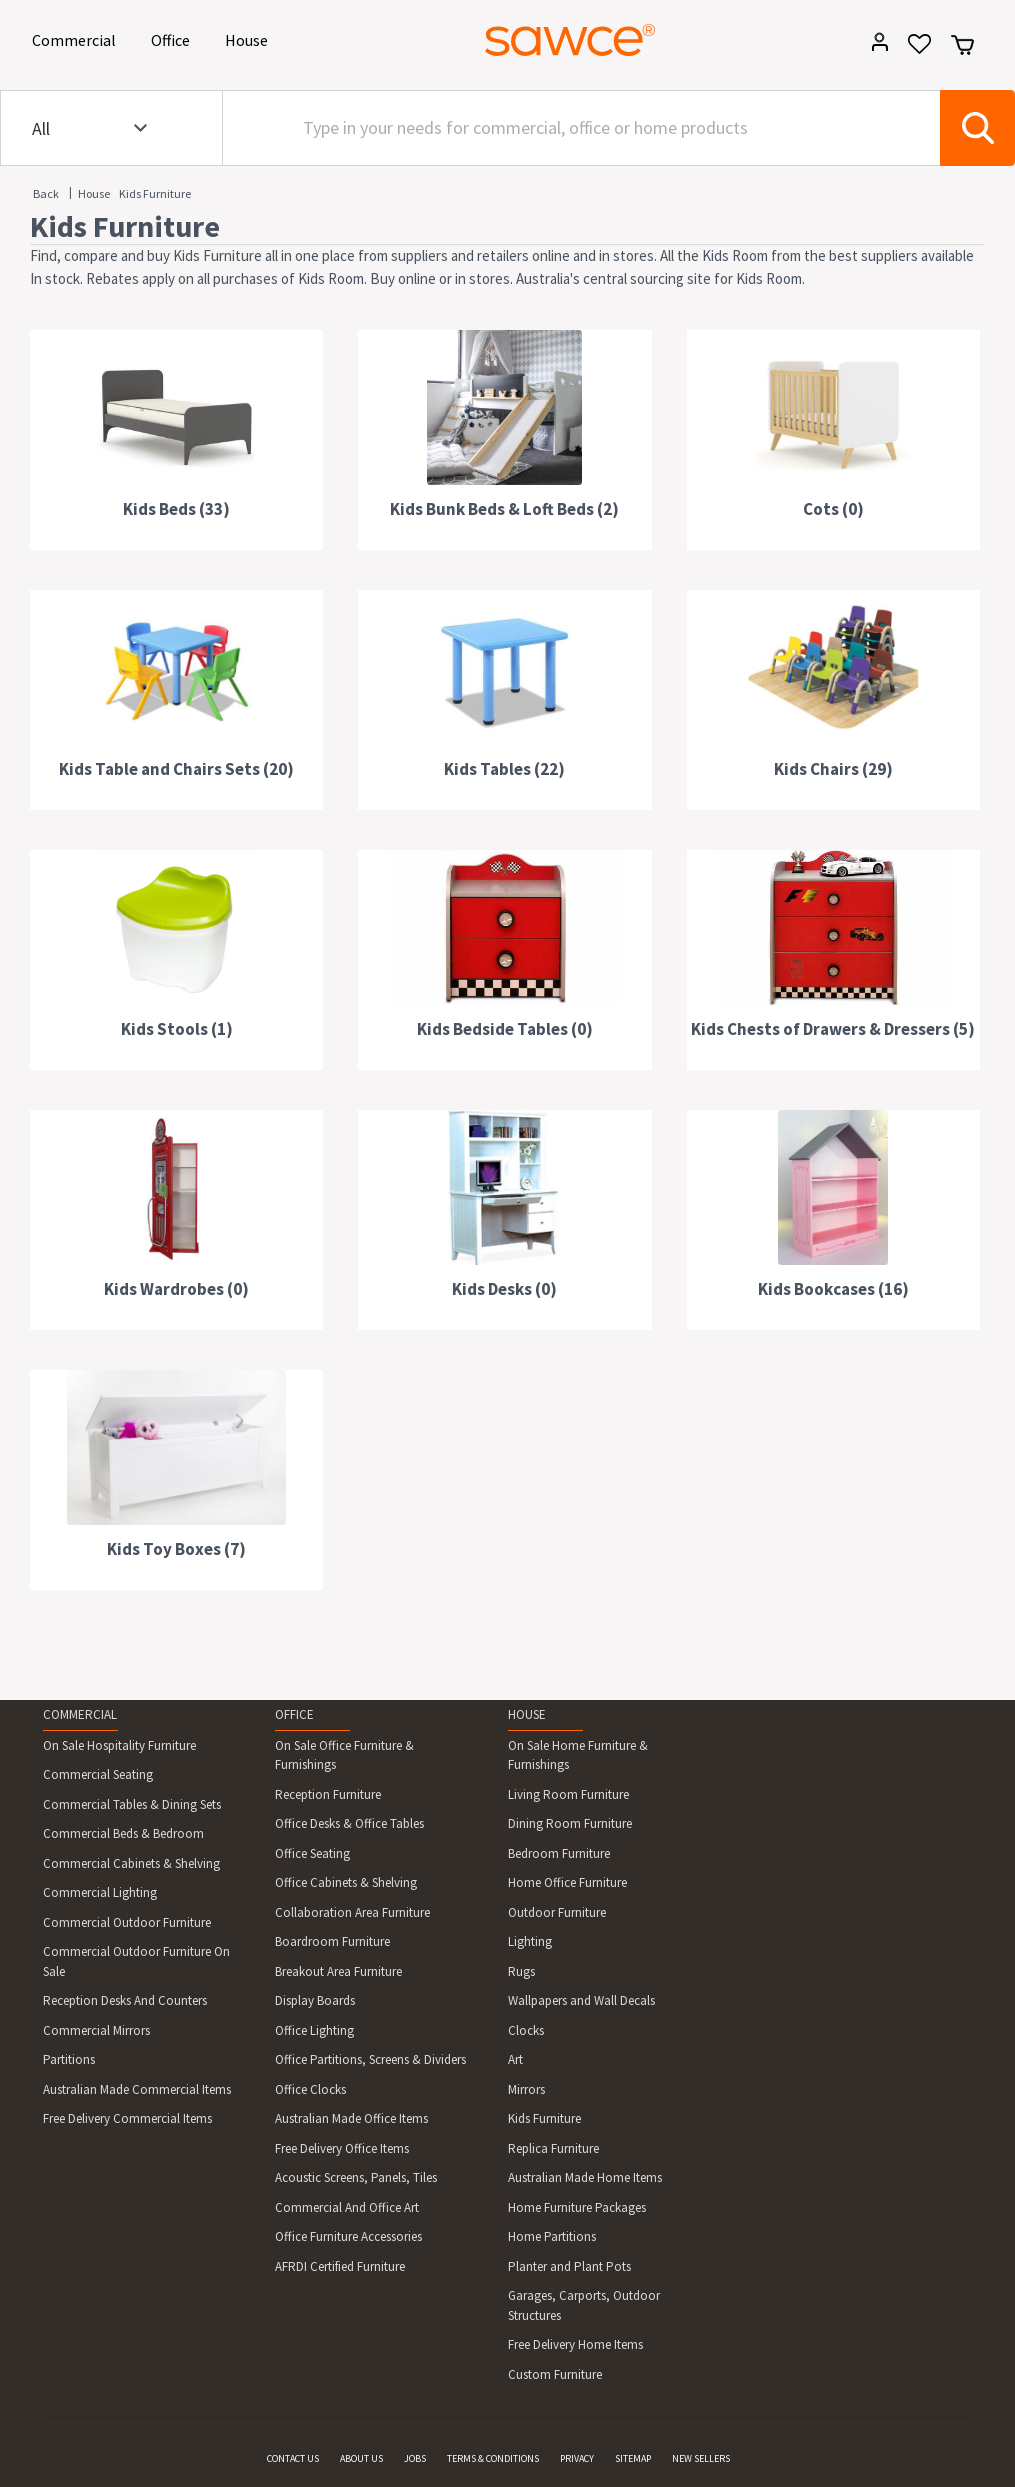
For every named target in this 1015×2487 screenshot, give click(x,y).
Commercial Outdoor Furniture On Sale (136, 1961)
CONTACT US (293, 2458)
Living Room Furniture (568, 1794)
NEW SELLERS (701, 2458)
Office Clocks (310, 2089)
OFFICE (294, 1714)
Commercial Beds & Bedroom (123, 1833)
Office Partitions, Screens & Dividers (370, 2059)
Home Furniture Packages (577, 2207)
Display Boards (315, 2000)
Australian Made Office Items (351, 2118)
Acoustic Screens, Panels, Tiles (356, 2177)
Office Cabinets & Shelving (346, 1882)
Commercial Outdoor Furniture (127, 1922)
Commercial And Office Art (347, 2207)
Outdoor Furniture (557, 1912)
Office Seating (312, 1853)
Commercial (77, 38)
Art (515, 2059)
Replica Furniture (553, 2148)
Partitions (69, 2059)
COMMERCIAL (80, 1714)
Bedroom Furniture (559, 1853)
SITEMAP (633, 2458)
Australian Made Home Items (585, 2177)
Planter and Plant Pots (569, 2266)
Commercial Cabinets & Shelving (131, 1863)
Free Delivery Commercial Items (127, 2118)
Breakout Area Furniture (338, 1971)
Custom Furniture (555, 2374)
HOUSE (527, 1714)
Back (46, 193)
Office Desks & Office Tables (349, 1823)
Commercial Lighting (100, 1892)
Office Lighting (314, 2030)
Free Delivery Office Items (342, 2148)
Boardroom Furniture (332, 1941)
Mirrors (526, 2089)
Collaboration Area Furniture (352, 1912)
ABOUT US (361, 2458)
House (250, 38)
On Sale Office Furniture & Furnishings (344, 1755)
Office (174, 38)
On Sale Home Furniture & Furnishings (578, 1755)
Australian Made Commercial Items (137, 2089)
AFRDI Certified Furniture (340, 2266)
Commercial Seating (98, 1774)
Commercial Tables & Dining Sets (132, 1804)
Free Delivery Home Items (575, 2344)
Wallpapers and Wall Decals (581, 2000)
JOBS (415, 2458)
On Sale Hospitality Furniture (119, 1745)
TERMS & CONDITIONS (493, 2458)
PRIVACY (577, 2458)
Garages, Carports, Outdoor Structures (584, 2305)
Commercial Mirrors (96, 2030)
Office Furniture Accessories (348, 2236)
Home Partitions (552, 2236)
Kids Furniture (155, 193)
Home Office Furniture (567, 1882)
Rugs (521, 1971)
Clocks (526, 2030)
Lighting (530, 1941)
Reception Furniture (328, 1794)
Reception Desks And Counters (125, 2000)
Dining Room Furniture (570, 1823)
